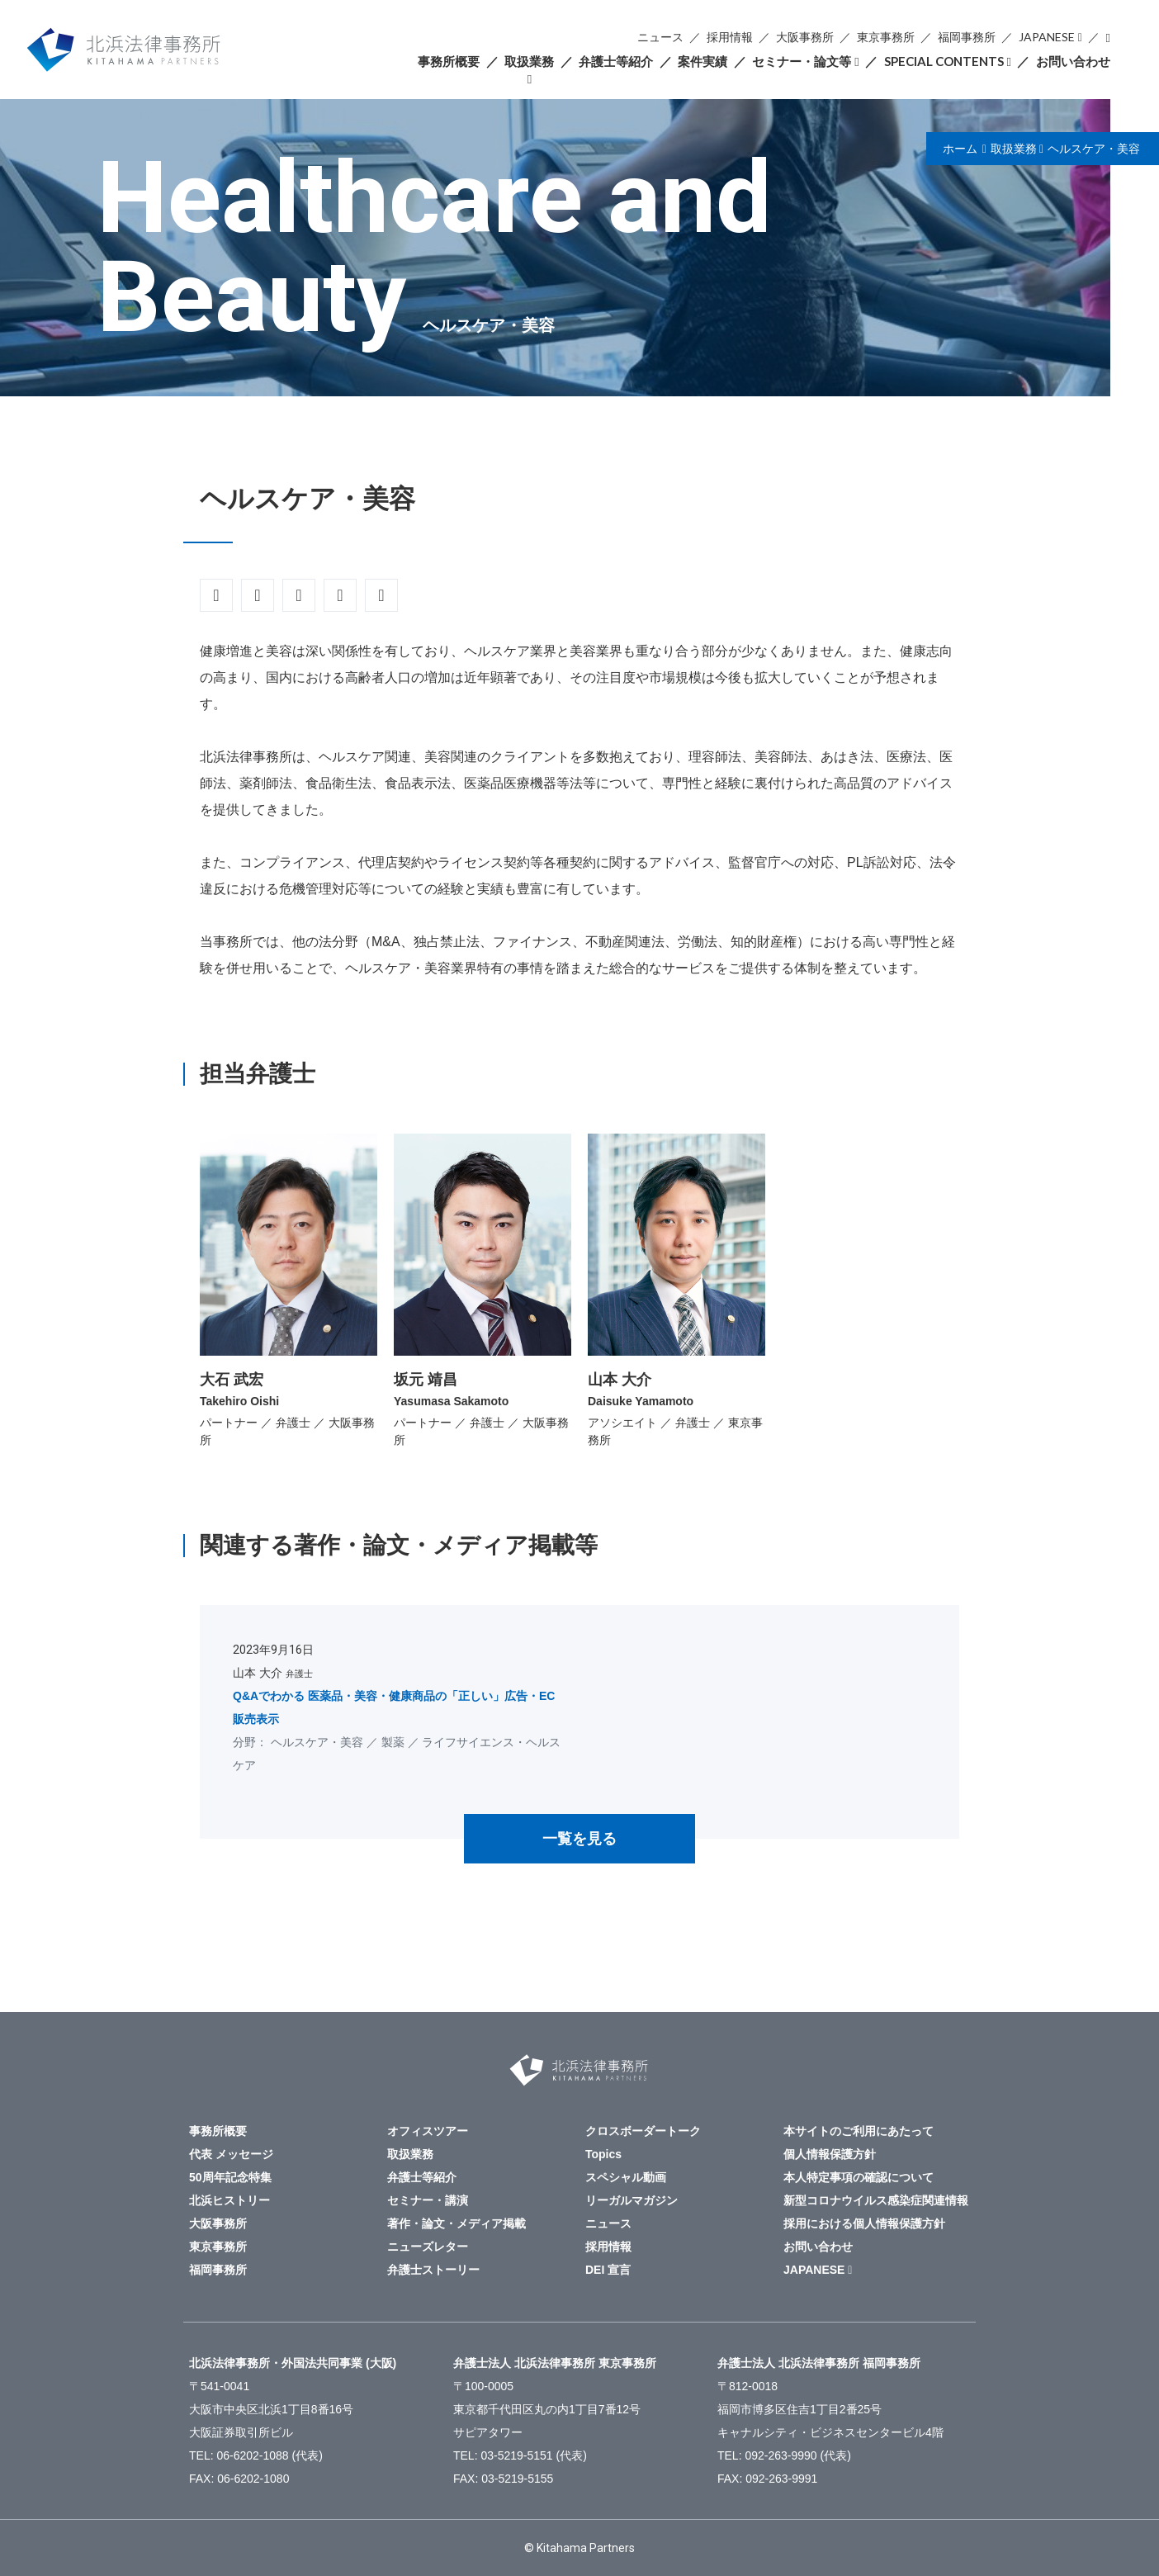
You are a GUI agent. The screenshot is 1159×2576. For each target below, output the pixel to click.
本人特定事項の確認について (858, 2177)
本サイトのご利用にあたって (858, 2131)
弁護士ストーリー (433, 2269)
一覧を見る (579, 1838)
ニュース (660, 37)
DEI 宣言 (608, 2269)
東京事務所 (886, 37)
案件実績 (702, 61)
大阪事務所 (805, 37)
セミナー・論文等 (801, 61)
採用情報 (730, 37)
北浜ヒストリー (229, 2200)
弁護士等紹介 (616, 61)
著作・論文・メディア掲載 (456, 2223)
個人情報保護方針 (829, 2154)
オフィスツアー (427, 2131)
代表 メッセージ (231, 2154)
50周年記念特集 (230, 2177)
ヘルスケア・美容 (1094, 148)
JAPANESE (1047, 37)
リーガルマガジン (631, 2200)
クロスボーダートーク (643, 2131)
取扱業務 (529, 61)
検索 (1108, 37)
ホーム (960, 148)
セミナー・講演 (427, 2200)
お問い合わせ (1073, 61)
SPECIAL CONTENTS (944, 61)
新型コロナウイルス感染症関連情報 (875, 2200)
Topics (603, 2154)
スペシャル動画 (625, 2177)
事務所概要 (449, 61)
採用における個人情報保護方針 (864, 2223)
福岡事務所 (967, 37)
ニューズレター (427, 2246)
